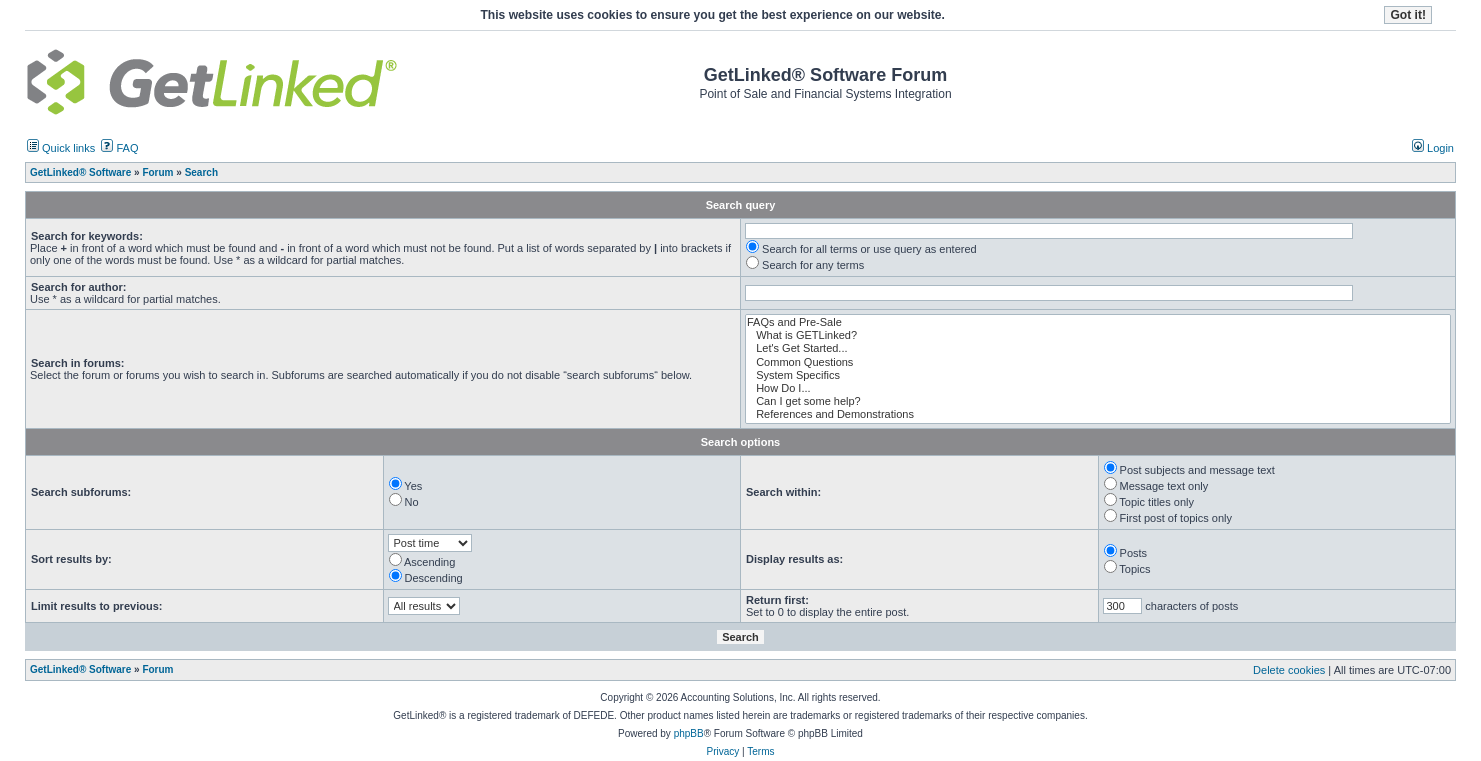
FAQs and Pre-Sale (1098, 322)
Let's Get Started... (1098, 348)
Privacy (722, 751)
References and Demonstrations (1098, 414)
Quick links (61, 148)
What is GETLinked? (1098, 335)
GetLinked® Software (80, 669)
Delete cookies (1289, 670)
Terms (760, 751)
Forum (157, 669)
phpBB (689, 733)
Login (1433, 148)
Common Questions (1098, 362)
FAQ (119, 148)
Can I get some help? (1098, 401)
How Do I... (1098, 388)
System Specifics (1098, 375)
